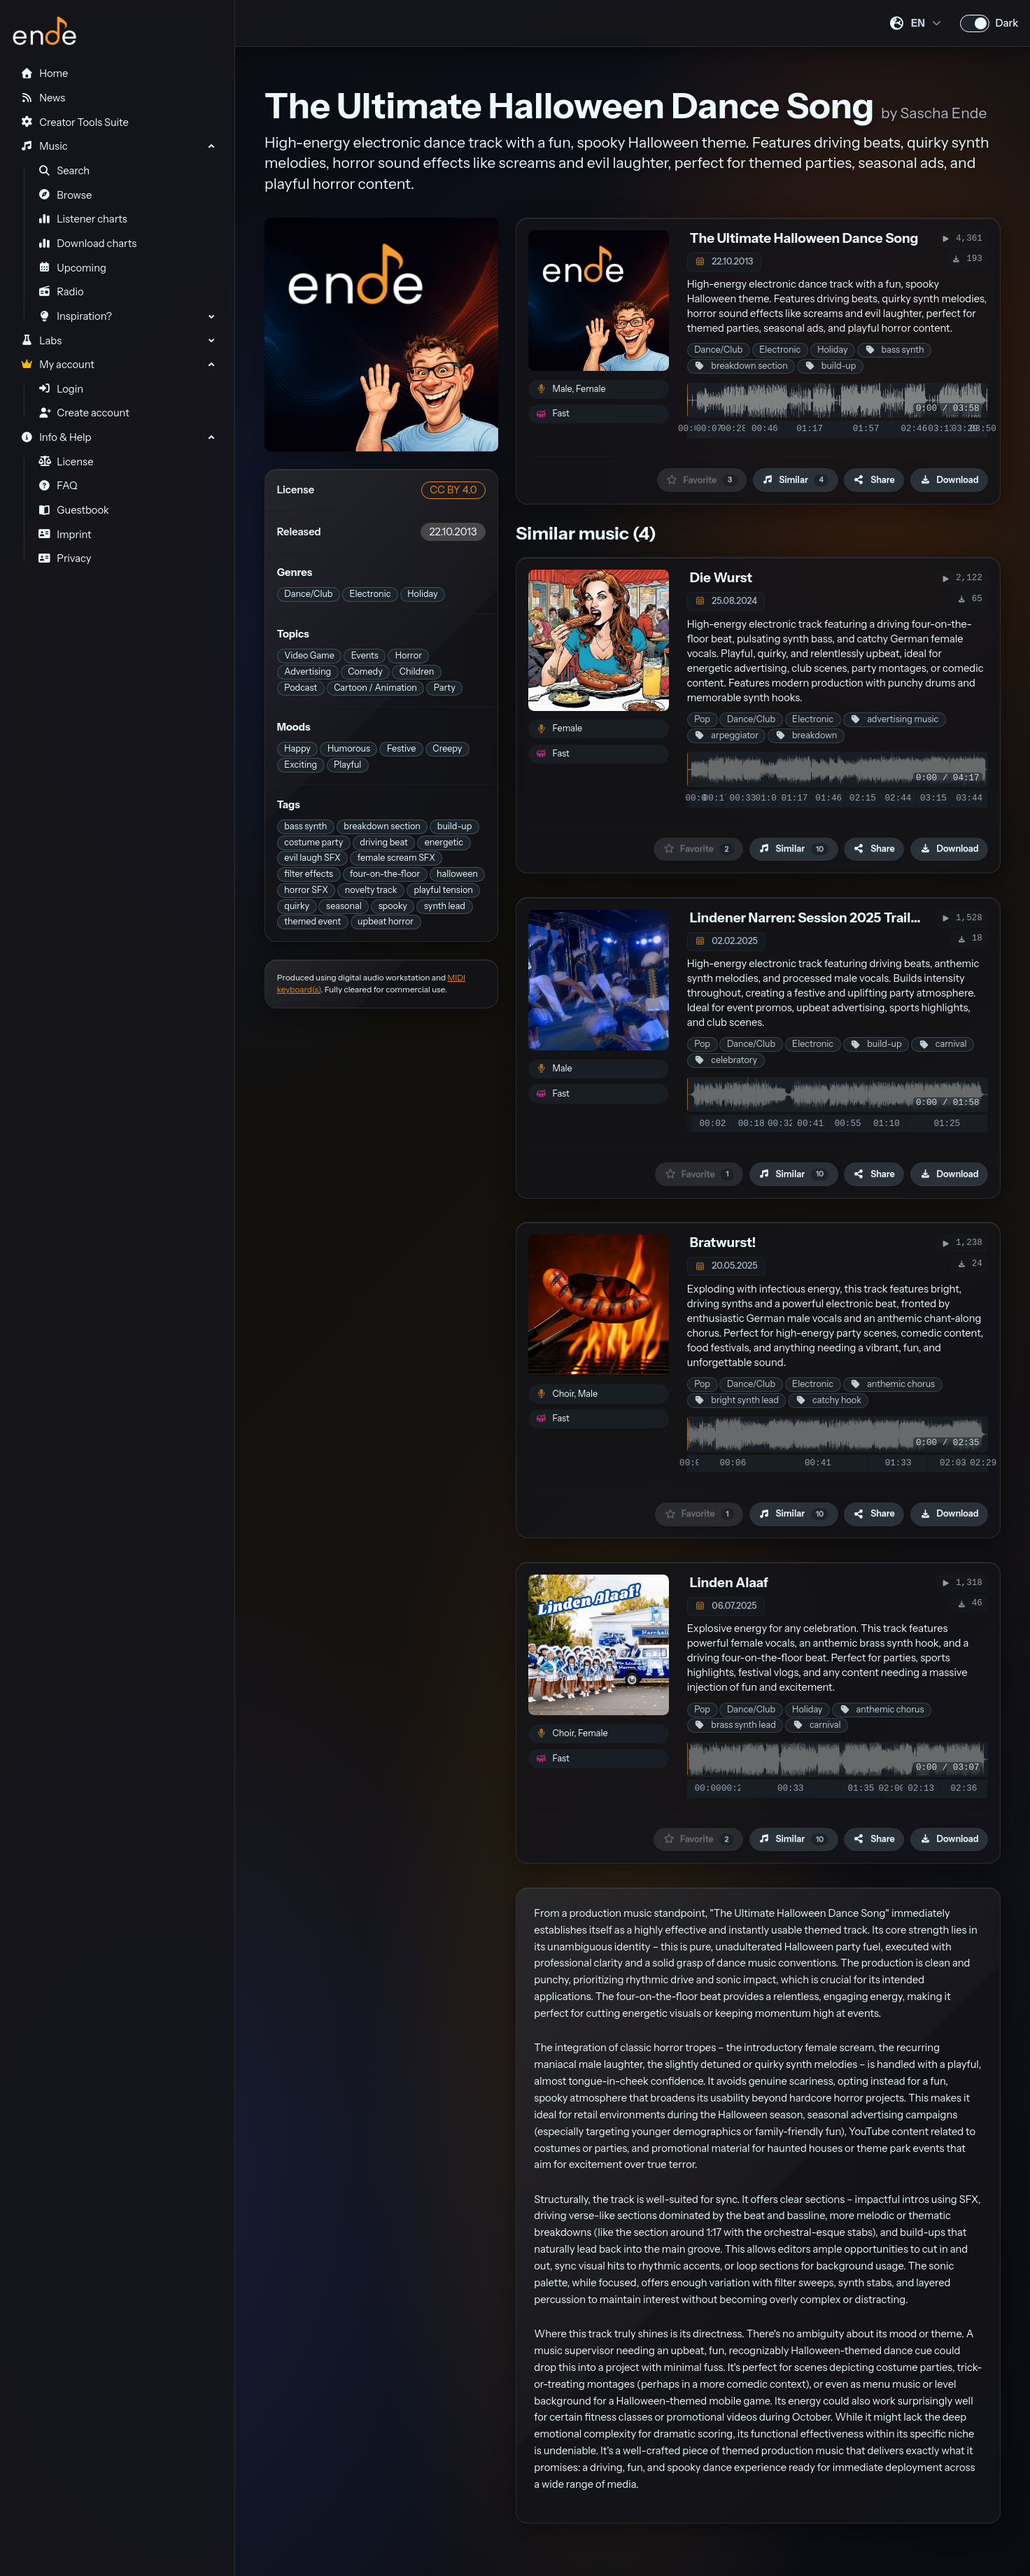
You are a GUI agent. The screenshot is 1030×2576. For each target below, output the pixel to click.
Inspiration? (75, 316)
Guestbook (73, 510)
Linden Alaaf (729, 1583)
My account (57, 364)
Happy (297, 748)
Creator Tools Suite (74, 122)
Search (64, 170)
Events (365, 655)
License (66, 462)
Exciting (300, 764)
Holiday (422, 594)
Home (44, 73)
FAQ (58, 485)
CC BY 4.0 (453, 490)
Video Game (309, 655)
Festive (401, 748)
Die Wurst (721, 578)
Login (60, 389)
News (42, 98)
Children (417, 671)
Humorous (348, 748)
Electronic (369, 594)
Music (43, 146)
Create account (83, 413)
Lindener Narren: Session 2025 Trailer (807, 918)
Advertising (307, 671)
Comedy (365, 671)
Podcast (300, 687)
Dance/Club (308, 594)
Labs (41, 341)
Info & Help (55, 437)
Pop (702, 719)
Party (445, 687)
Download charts (87, 243)
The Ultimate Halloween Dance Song (804, 238)
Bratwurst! (723, 1242)
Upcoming (72, 268)
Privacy (65, 558)
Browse (65, 195)
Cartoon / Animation (375, 687)
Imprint (65, 534)
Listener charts (82, 219)
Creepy (447, 748)
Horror (408, 655)
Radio (61, 292)
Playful (347, 764)
